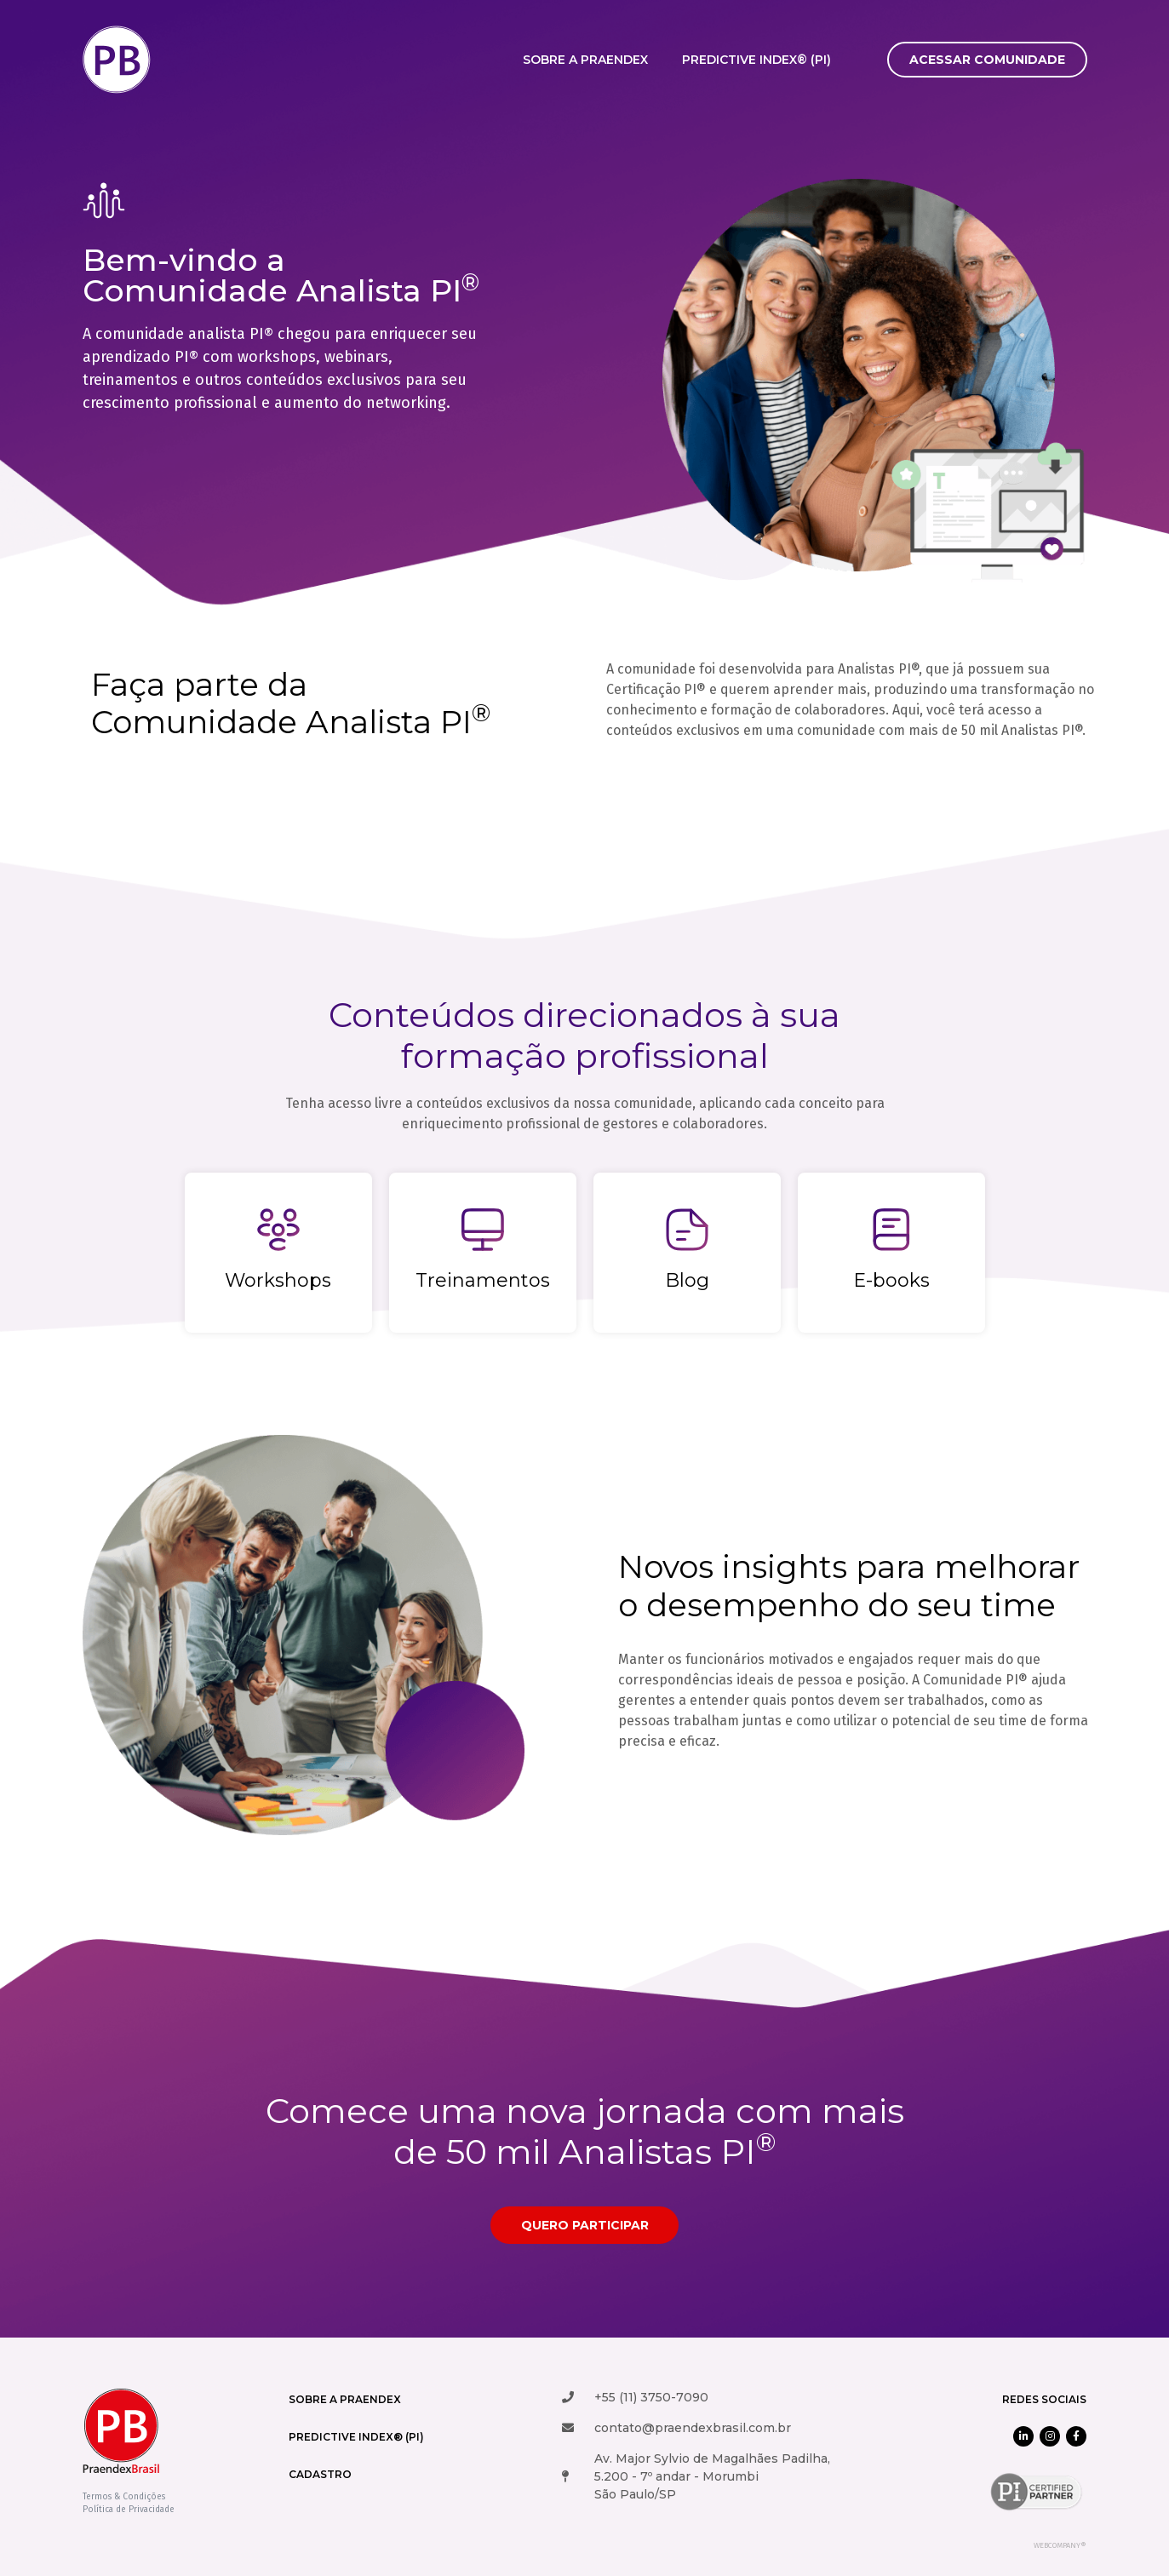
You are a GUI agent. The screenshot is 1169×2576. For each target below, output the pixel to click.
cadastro (320, 2474)
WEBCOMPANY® (1060, 2545)
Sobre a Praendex (585, 59)
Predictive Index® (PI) (756, 59)
